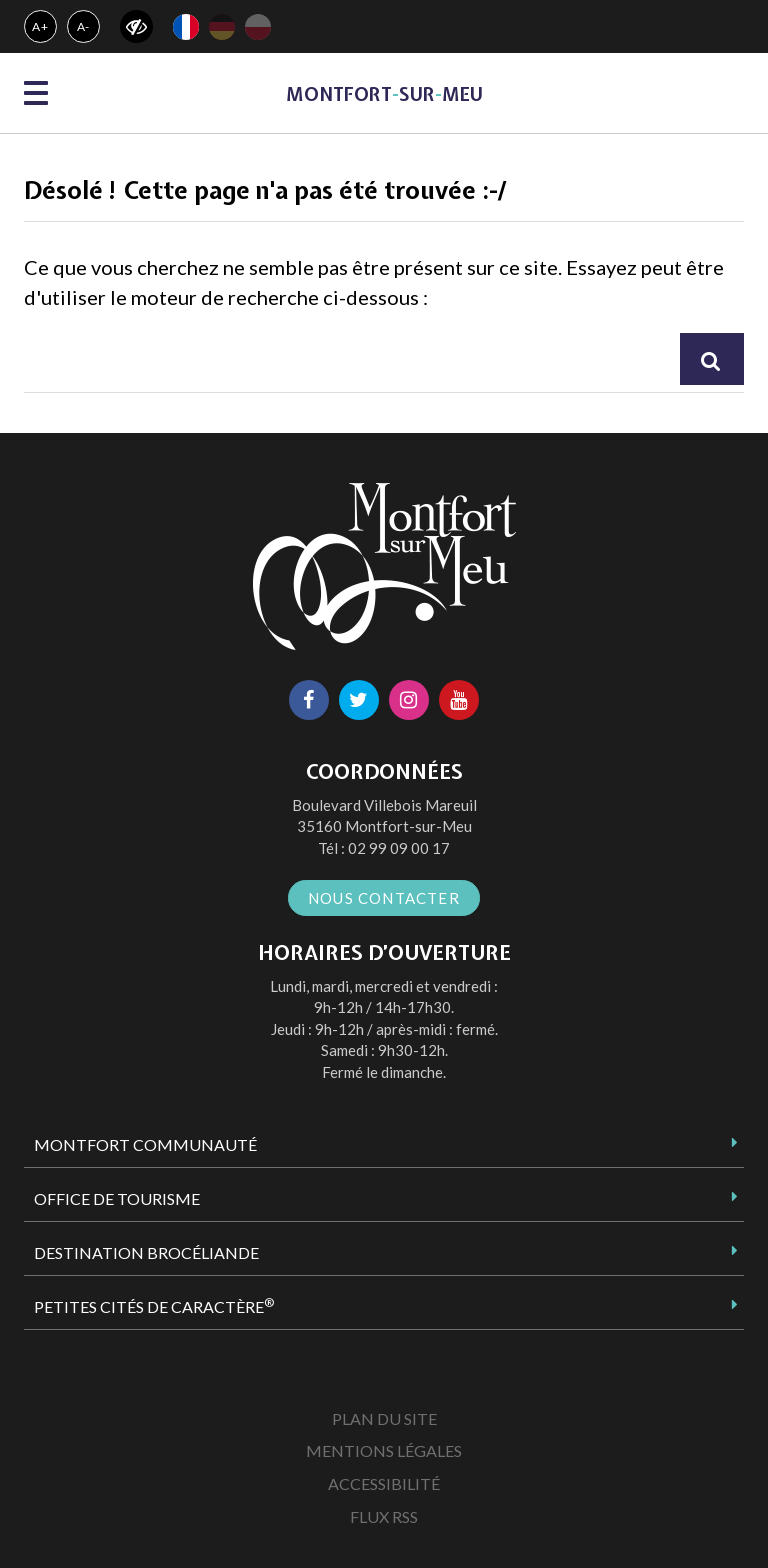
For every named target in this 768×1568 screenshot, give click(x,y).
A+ (40, 26)
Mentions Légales (384, 1450)
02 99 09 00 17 (399, 848)
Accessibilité (384, 1483)
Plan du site (384, 1418)
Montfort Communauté (145, 1144)
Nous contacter (384, 898)
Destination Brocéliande (146, 1252)
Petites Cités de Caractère (154, 1306)
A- (84, 26)
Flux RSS (384, 1516)
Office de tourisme (117, 1198)
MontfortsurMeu (384, 94)
